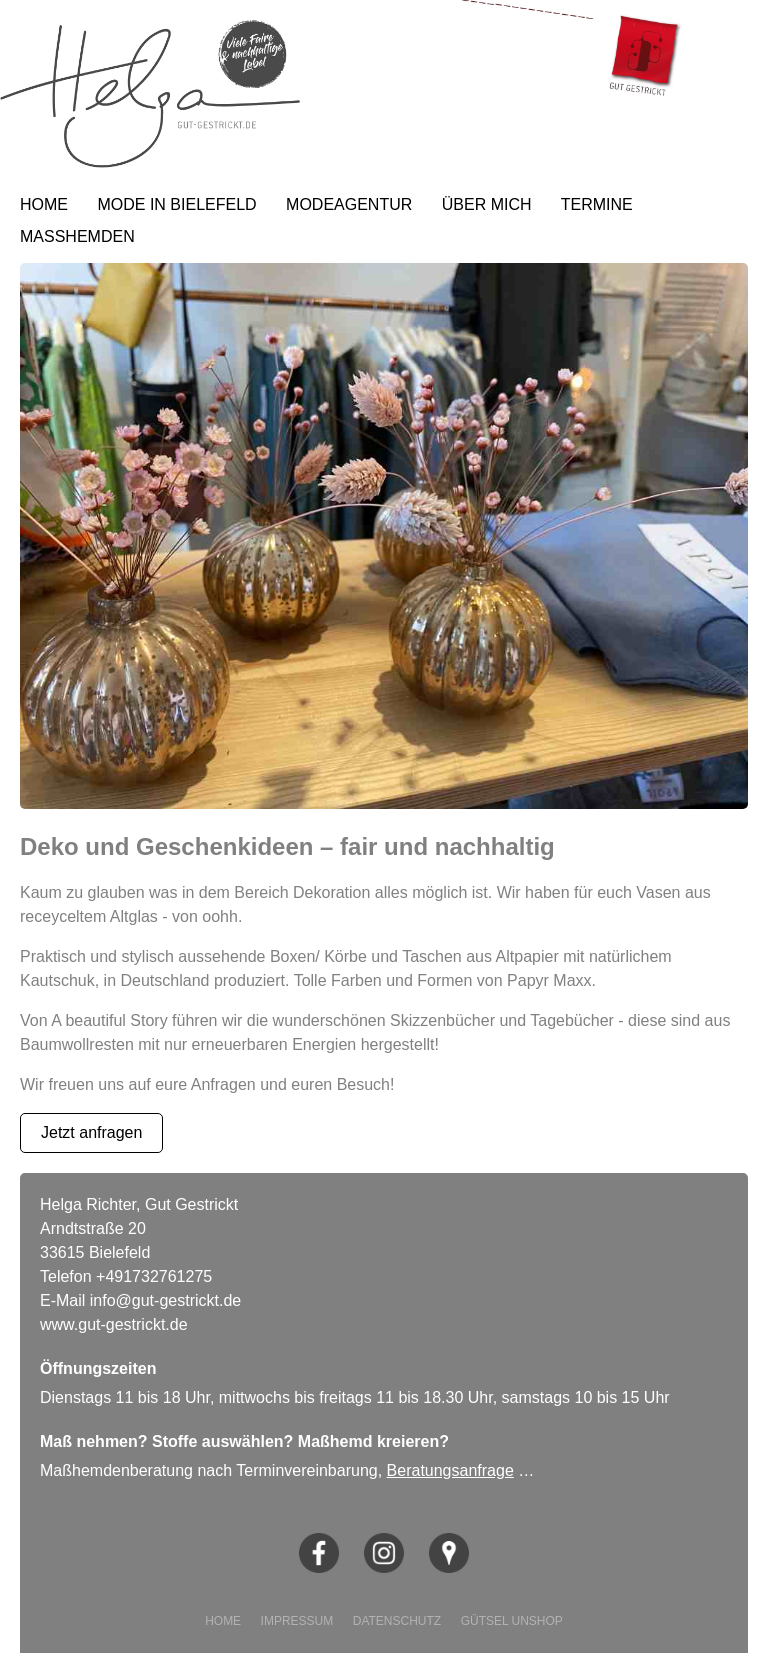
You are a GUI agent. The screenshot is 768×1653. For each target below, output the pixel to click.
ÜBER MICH (487, 204)
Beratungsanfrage (450, 1470)
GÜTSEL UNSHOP (512, 1621)
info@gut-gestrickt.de (165, 1300)
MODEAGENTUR (349, 204)
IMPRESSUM (297, 1621)
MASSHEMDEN (77, 236)
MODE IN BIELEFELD (176, 204)
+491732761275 (154, 1276)
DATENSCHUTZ (397, 1621)
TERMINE (597, 204)
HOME (44, 204)
